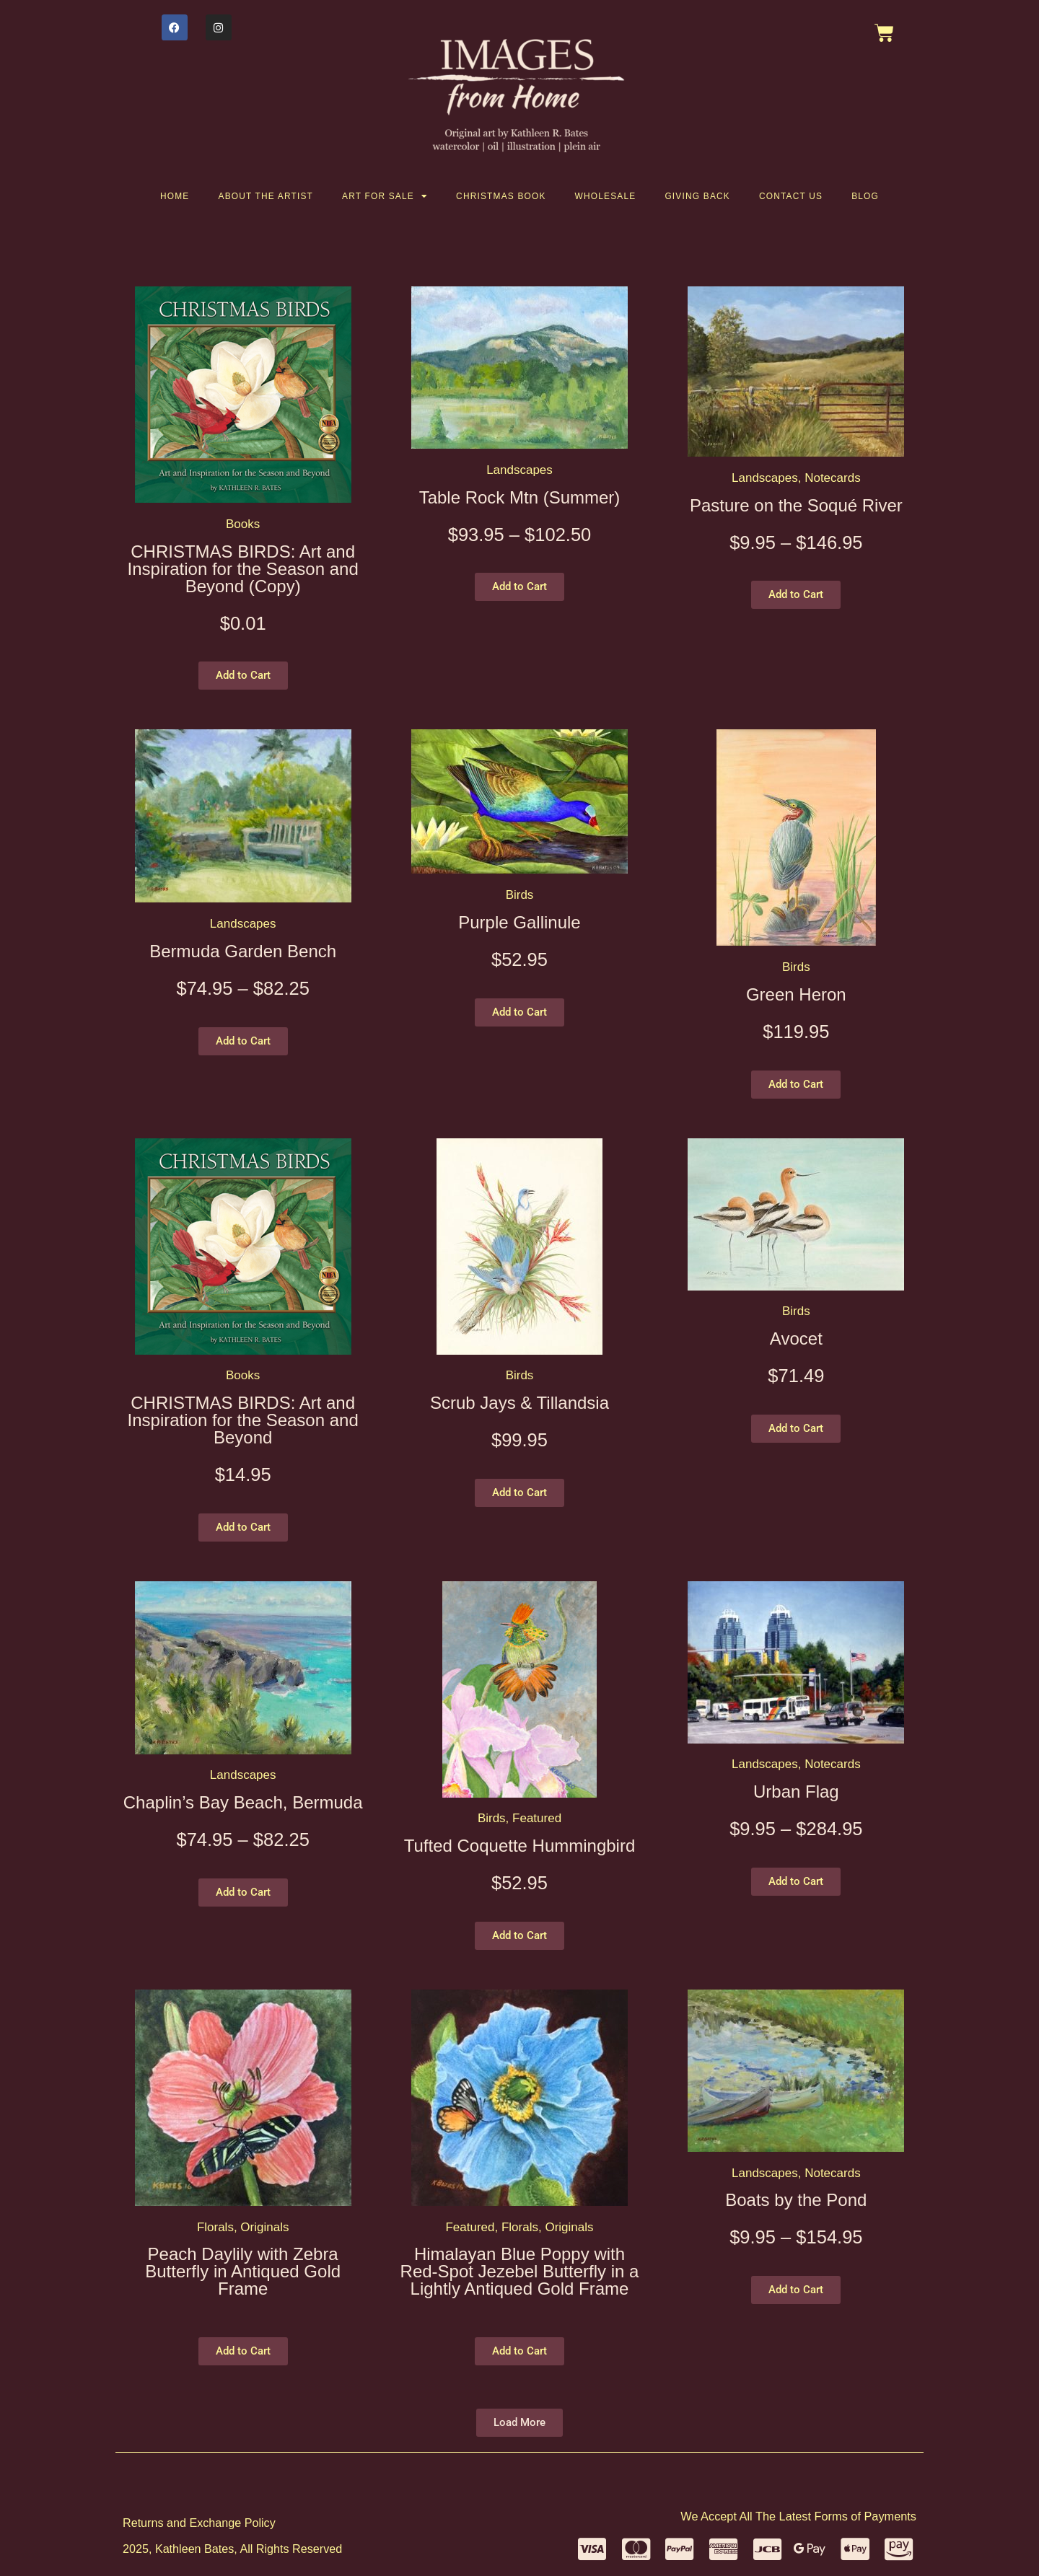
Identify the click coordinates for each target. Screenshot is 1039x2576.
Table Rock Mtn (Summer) (520, 497)
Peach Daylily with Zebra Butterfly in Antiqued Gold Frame (243, 2271)
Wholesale (605, 196)
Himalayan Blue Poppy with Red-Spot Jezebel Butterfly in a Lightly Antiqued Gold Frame (519, 2271)
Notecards (832, 478)
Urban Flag (796, 1791)
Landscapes (519, 470)
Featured (536, 1818)
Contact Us (791, 196)
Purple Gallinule (519, 922)
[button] (243, 675)
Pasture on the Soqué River (796, 505)
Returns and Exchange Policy (199, 2522)
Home (174, 196)
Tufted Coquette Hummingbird (520, 1845)
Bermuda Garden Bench (242, 951)
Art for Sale (384, 196)
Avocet (796, 1338)
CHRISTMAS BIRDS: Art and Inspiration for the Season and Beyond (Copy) (243, 569)
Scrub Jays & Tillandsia (519, 1402)
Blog (865, 196)
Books (243, 524)
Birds (520, 895)
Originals (264, 2227)
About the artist (266, 196)
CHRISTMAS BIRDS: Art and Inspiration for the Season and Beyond (243, 1420)
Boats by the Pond (796, 2200)
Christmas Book (501, 196)
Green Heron (796, 994)
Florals (215, 2227)
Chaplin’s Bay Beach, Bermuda (243, 1802)
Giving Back (697, 196)
